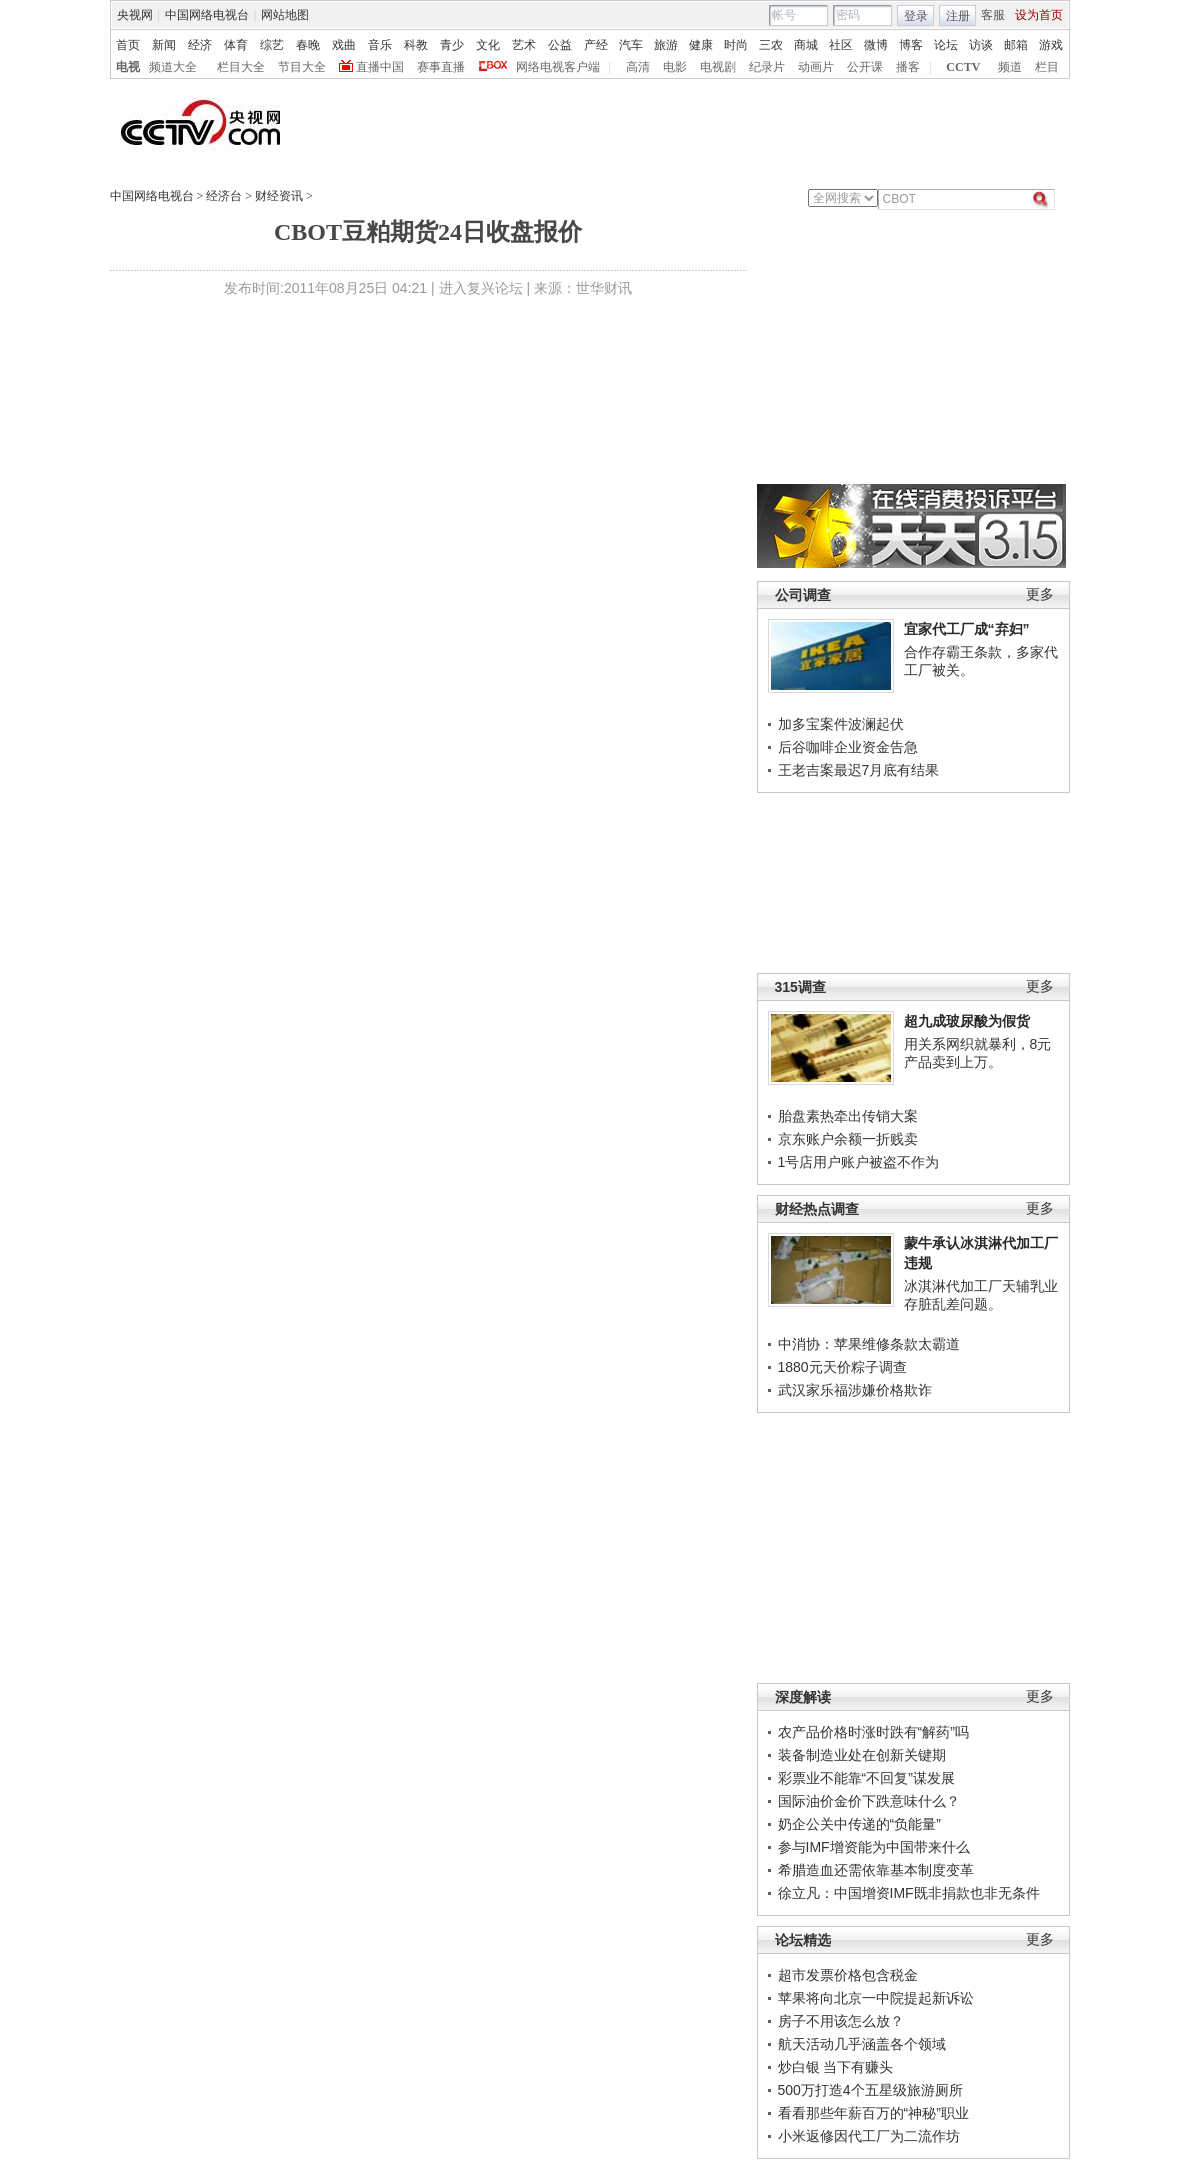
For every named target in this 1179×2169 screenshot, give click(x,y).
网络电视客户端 (558, 67)
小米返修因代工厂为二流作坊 (869, 2136)
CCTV (963, 67)
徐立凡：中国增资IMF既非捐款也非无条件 (909, 1893)
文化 (488, 45)
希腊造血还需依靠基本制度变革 (876, 1870)
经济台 (224, 196)
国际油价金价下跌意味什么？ (869, 1801)
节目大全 (302, 67)
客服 (993, 15)
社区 (841, 45)
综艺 (272, 45)
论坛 (946, 45)
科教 (416, 45)
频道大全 (173, 67)
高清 (638, 67)
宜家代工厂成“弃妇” (967, 629)
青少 (452, 45)
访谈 (981, 45)
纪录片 (767, 67)
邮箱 (1016, 45)
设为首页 (1039, 15)
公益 (560, 45)
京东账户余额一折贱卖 (848, 1139)
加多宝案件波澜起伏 (841, 724)
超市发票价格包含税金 (848, 1975)
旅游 (666, 45)
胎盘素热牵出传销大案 (848, 1116)
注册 (958, 16)
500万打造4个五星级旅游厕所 (870, 2090)
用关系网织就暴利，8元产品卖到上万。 (978, 1053)
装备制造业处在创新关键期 (862, 1755)
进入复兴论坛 (481, 288)
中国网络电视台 (207, 15)
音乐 (380, 45)
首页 (128, 45)
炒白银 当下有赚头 (836, 2067)
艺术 (524, 45)
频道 (1010, 67)
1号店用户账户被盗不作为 (859, 1162)
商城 (806, 45)
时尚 (736, 45)
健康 (701, 45)
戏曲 (344, 45)
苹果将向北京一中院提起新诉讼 (876, 1998)
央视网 (135, 15)
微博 (876, 45)
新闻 (164, 45)
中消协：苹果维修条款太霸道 (869, 1344)
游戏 (1051, 45)
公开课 (865, 67)
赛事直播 (441, 67)
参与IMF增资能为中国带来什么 (874, 1847)
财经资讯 (279, 196)
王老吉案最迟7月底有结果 (859, 770)
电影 (675, 67)
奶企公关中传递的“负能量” (859, 1824)
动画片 (816, 67)
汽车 (631, 45)
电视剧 (718, 67)
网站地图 (285, 15)
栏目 (1047, 67)
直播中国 (380, 67)
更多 (1040, 594)
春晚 (308, 45)
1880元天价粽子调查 (842, 1367)
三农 (771, 45)
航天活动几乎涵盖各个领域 (862, 2044)
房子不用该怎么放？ (841, 2021)
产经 (596, 45)
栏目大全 (241, 67)
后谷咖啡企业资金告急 (848, 747)
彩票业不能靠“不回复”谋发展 (866, 1778)
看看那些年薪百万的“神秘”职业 (873, 2113)
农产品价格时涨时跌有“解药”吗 (873, 1732)
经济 (200, 45)
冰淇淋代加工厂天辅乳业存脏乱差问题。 (981, 1295)
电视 (128, 67)
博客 (911, 45)
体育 (236, 45)
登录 (916, 16)
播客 (908, 67)
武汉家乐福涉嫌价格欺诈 (855, 1390)
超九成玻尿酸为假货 (967, 1021)
